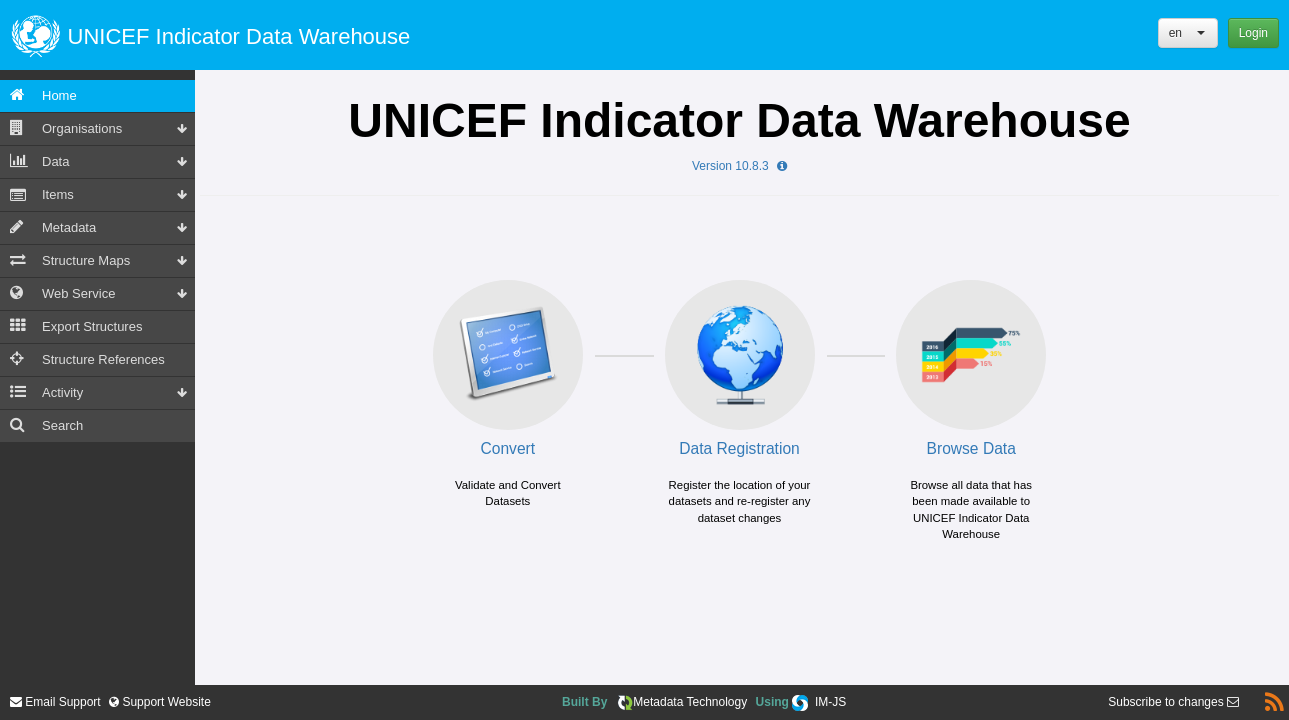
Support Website (165, 702)
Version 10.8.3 (739, 166)
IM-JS (830, 702)
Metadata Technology (690, 702)
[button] (1188, 33)
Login (1253, 33)
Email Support (55, 702)
